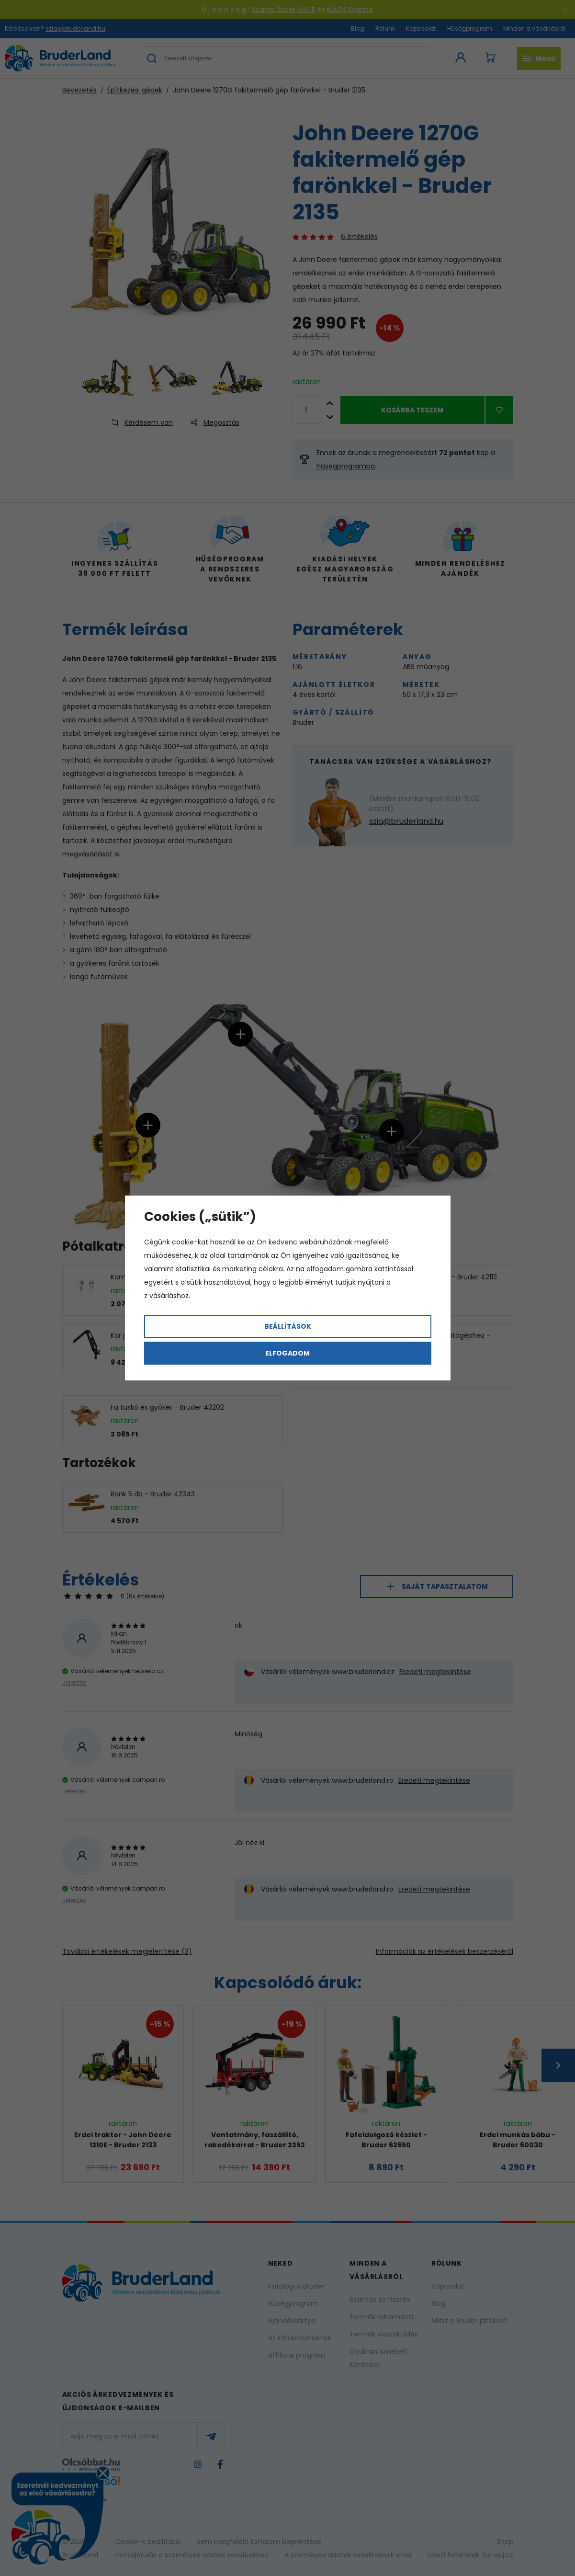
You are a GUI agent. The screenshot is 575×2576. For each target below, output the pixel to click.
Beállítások (287, 1326)
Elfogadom (287, 1353)
